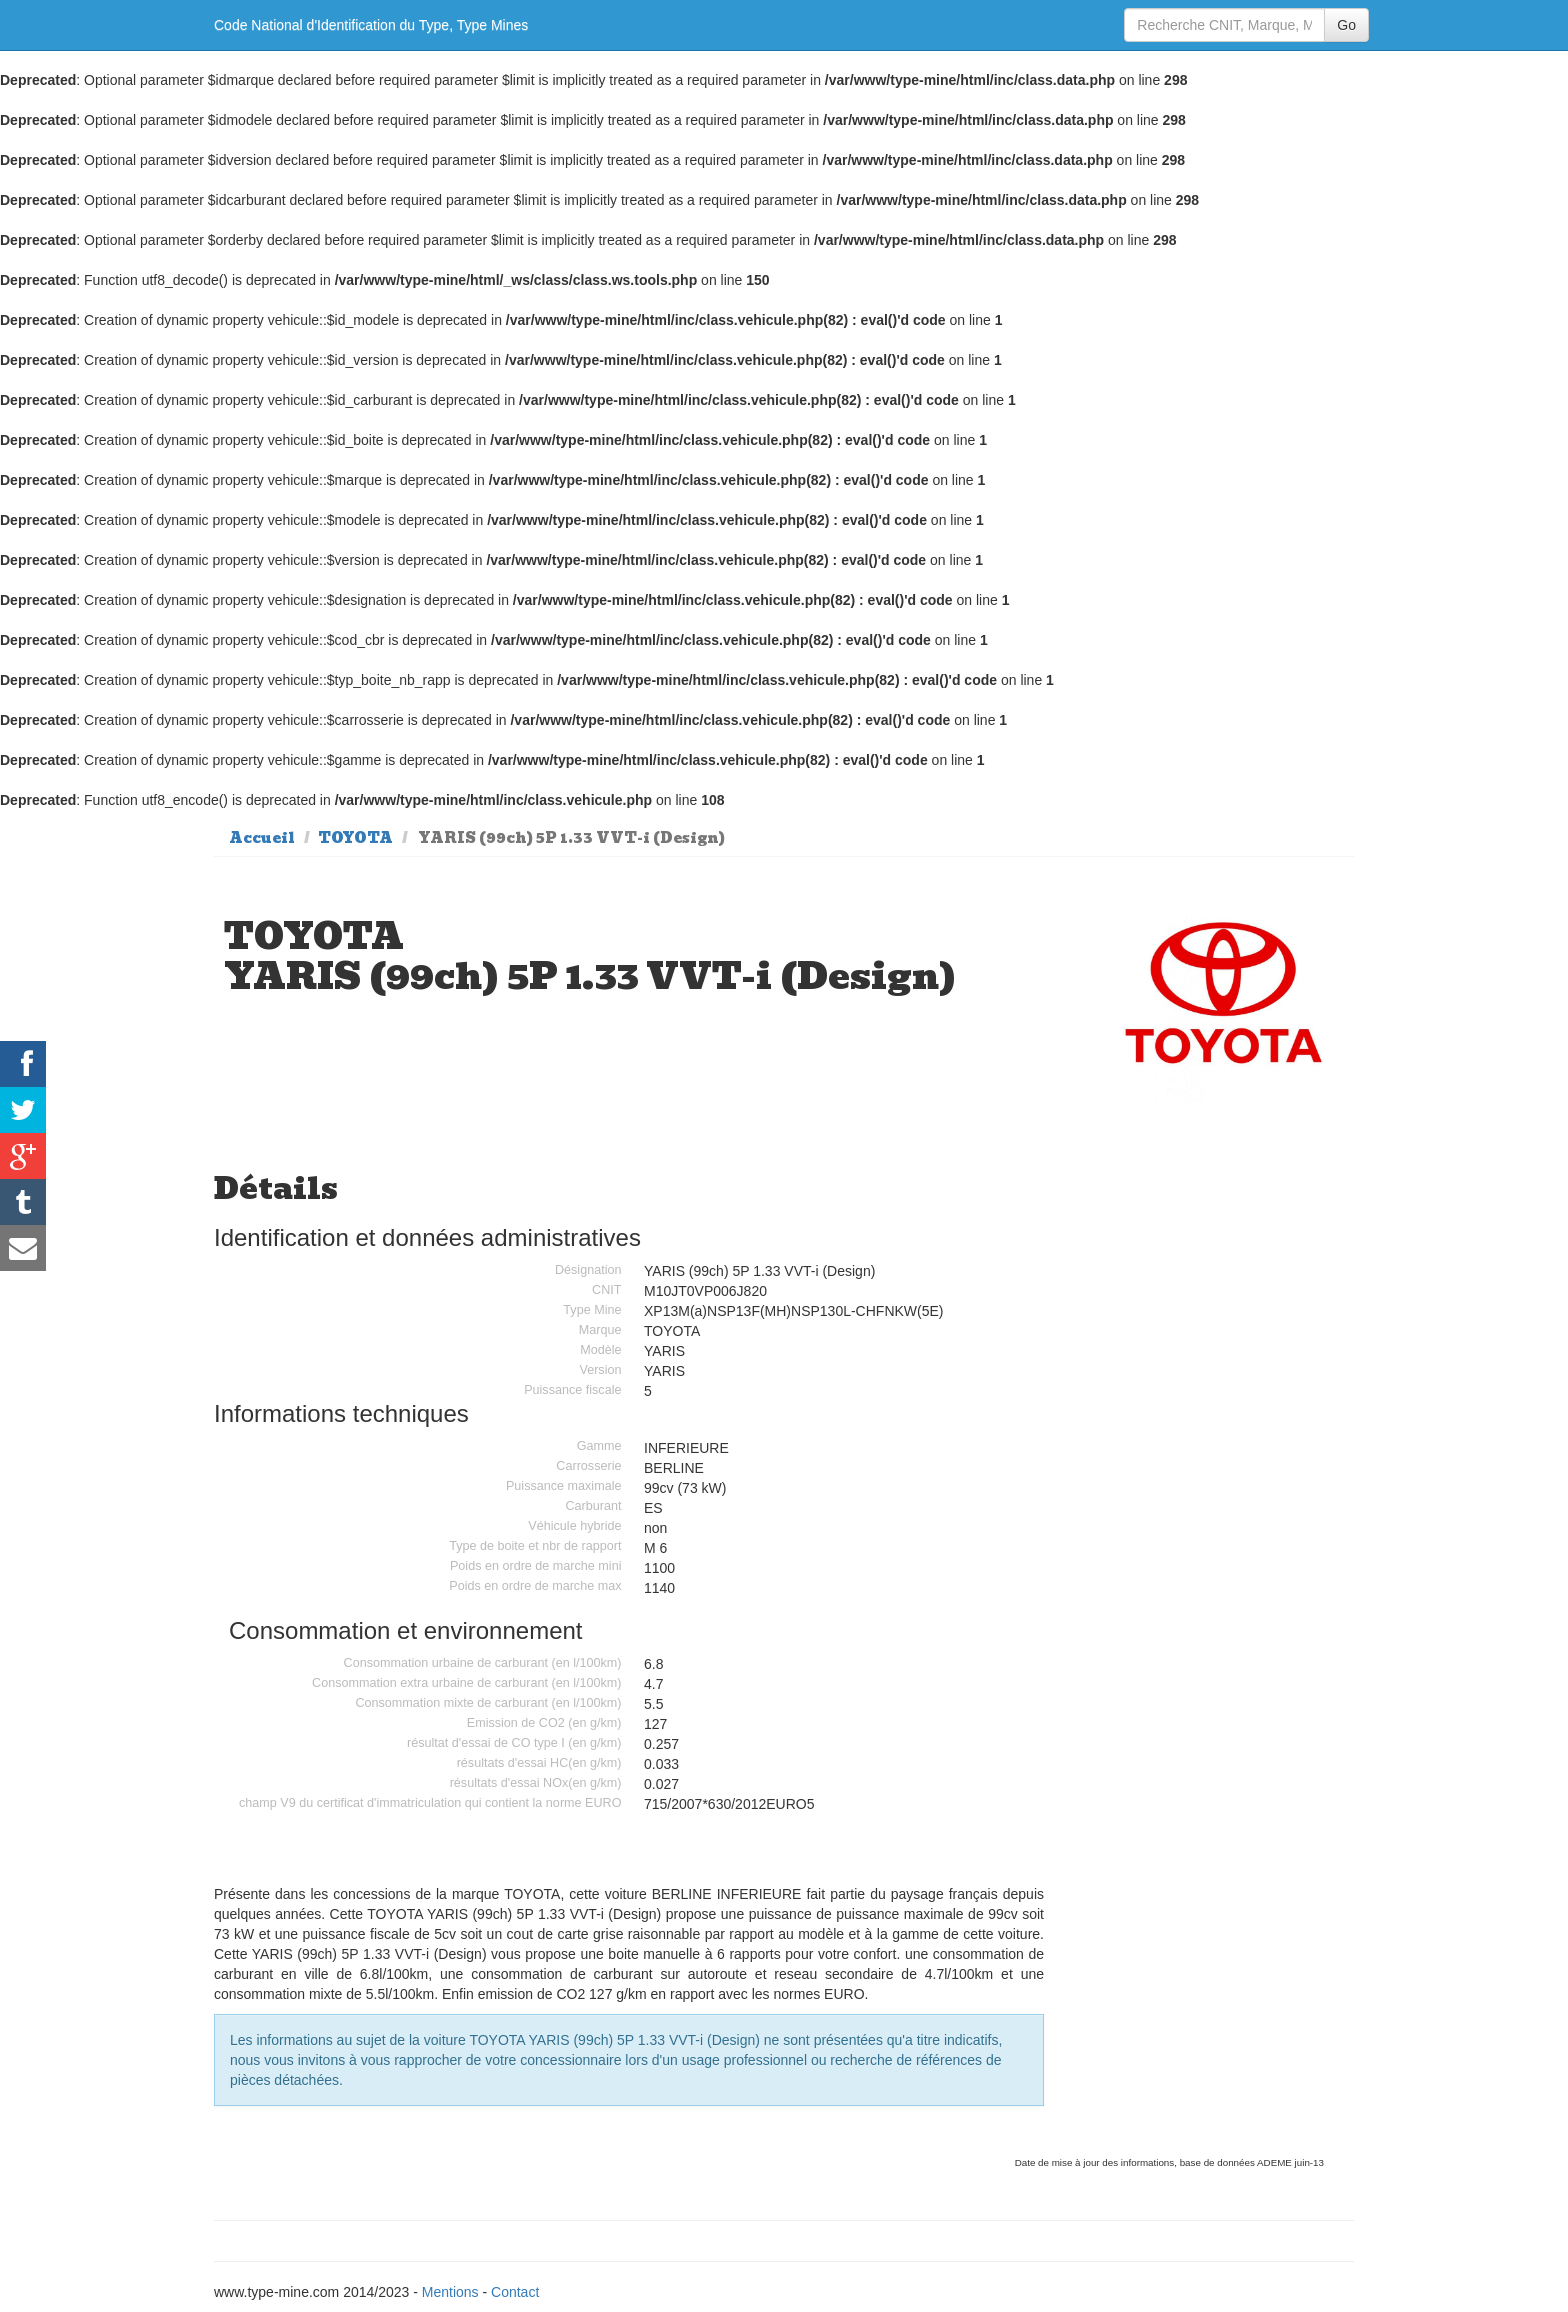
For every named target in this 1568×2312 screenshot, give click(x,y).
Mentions (450, 2292)
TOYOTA (355, 838)
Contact (515, 2292)
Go (1346, 25)
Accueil (262, 838)
